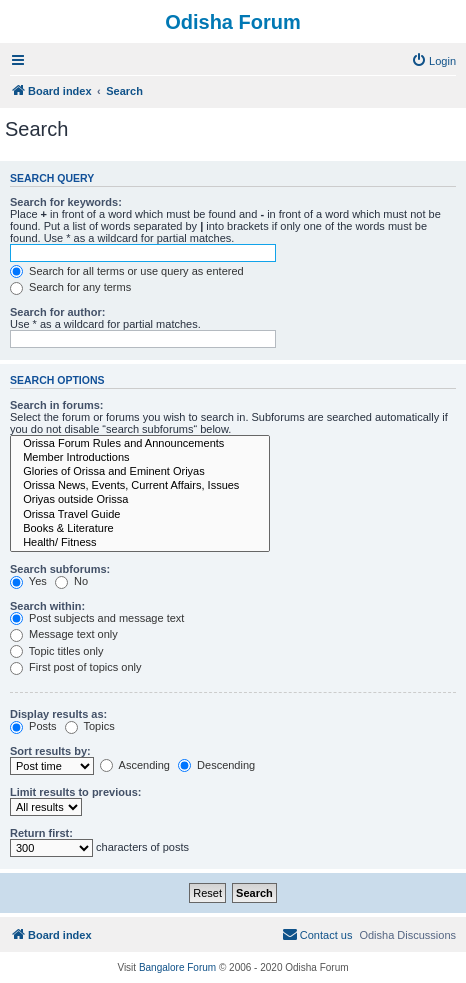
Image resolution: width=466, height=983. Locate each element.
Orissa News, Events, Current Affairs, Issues (140, 486)
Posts (33, 726)
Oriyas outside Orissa (140, 500)
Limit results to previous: (75, 792)
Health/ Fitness (140, 543)
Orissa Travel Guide (140, 515)
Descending (216, 765)
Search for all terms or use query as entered (127, 271)
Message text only (64, 634)
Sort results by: (50, 751)
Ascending (135, 765)
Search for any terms (70, 287)
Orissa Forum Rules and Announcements (140, 444)
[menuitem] (433, 61)
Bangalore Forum (177, 967)
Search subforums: (60, 569)
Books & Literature (140, 529)
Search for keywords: (66, 202)
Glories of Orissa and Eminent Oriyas (140, 472)
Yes (28, 581)
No (71, 581)
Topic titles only (56, 651)
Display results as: (58, 714)
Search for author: (57, 312)
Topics (90, 726)
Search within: (47, 606)
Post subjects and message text (97, 618)
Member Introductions (140, 458)
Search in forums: (57, 405)
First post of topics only (76, 667)
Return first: (41, 833)
